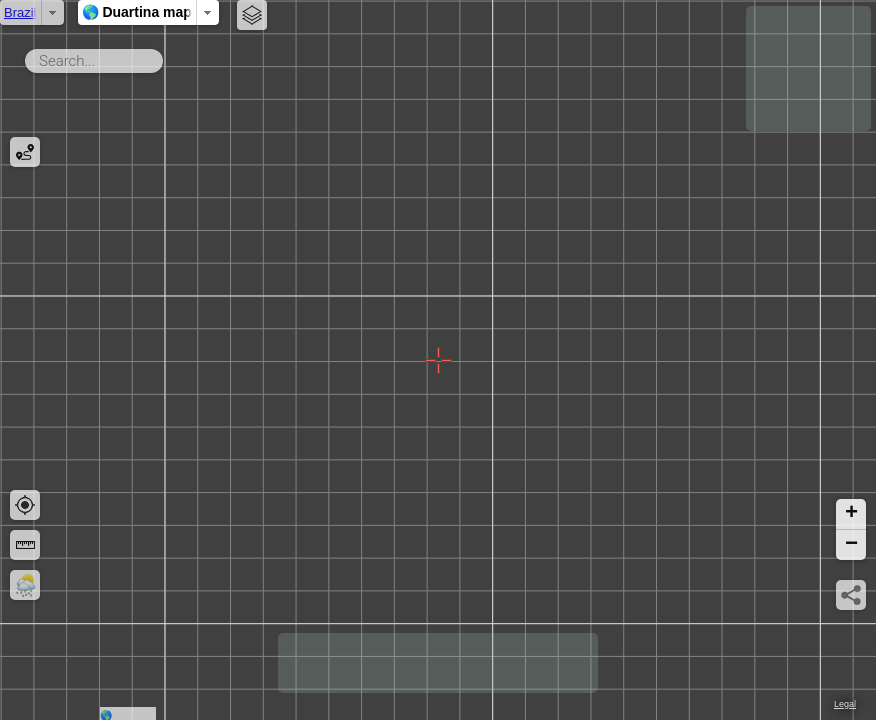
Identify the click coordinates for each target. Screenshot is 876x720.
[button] (851, 514)
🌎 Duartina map (477, 12)
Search (166, 57)
